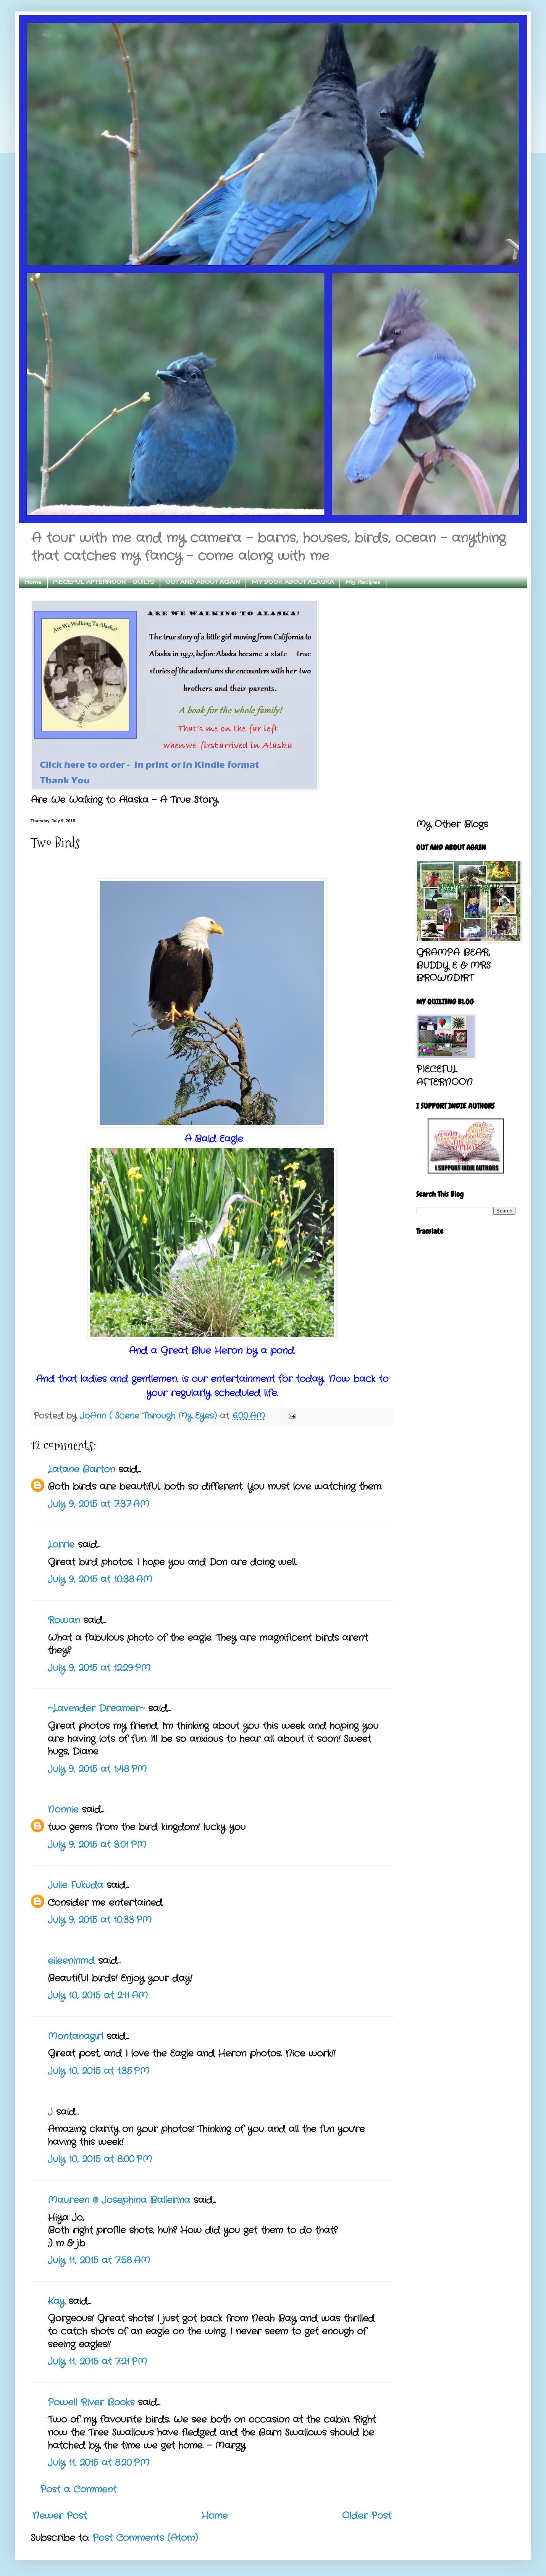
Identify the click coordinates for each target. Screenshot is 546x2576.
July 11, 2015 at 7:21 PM (97, 2361)
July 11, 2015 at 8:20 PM (98, 2463)
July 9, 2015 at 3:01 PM (97, 1844)
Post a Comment (78, 2489)
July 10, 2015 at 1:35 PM (98, 2071)
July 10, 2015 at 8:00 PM (100, 2159)
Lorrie (61, 1544)
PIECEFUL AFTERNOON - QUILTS (103, 581)
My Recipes (363, 581)
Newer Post (59, 2516)
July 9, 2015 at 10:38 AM (100, 1579)
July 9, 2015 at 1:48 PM (97, 1769)
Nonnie (63, 1809)
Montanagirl (75, 2036)
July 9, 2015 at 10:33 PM (100, 1920)
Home (33, 581)
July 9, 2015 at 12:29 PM (99, 1668)
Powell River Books (91, 2402)
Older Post (366, 2516)
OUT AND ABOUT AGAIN (203, 581)
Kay (56, 2301)
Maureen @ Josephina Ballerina (119, 2200)
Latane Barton (81, 1469)
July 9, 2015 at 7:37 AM (98, 1504)
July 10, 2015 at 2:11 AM (98, 1995)
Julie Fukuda (75, 1885)
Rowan (64, 1620)
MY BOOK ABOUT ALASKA (293, 581)
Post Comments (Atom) (145, 2538)
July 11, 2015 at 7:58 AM (99, 2260)
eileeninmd (71, 1961)
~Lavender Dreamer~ (96, 1708)
